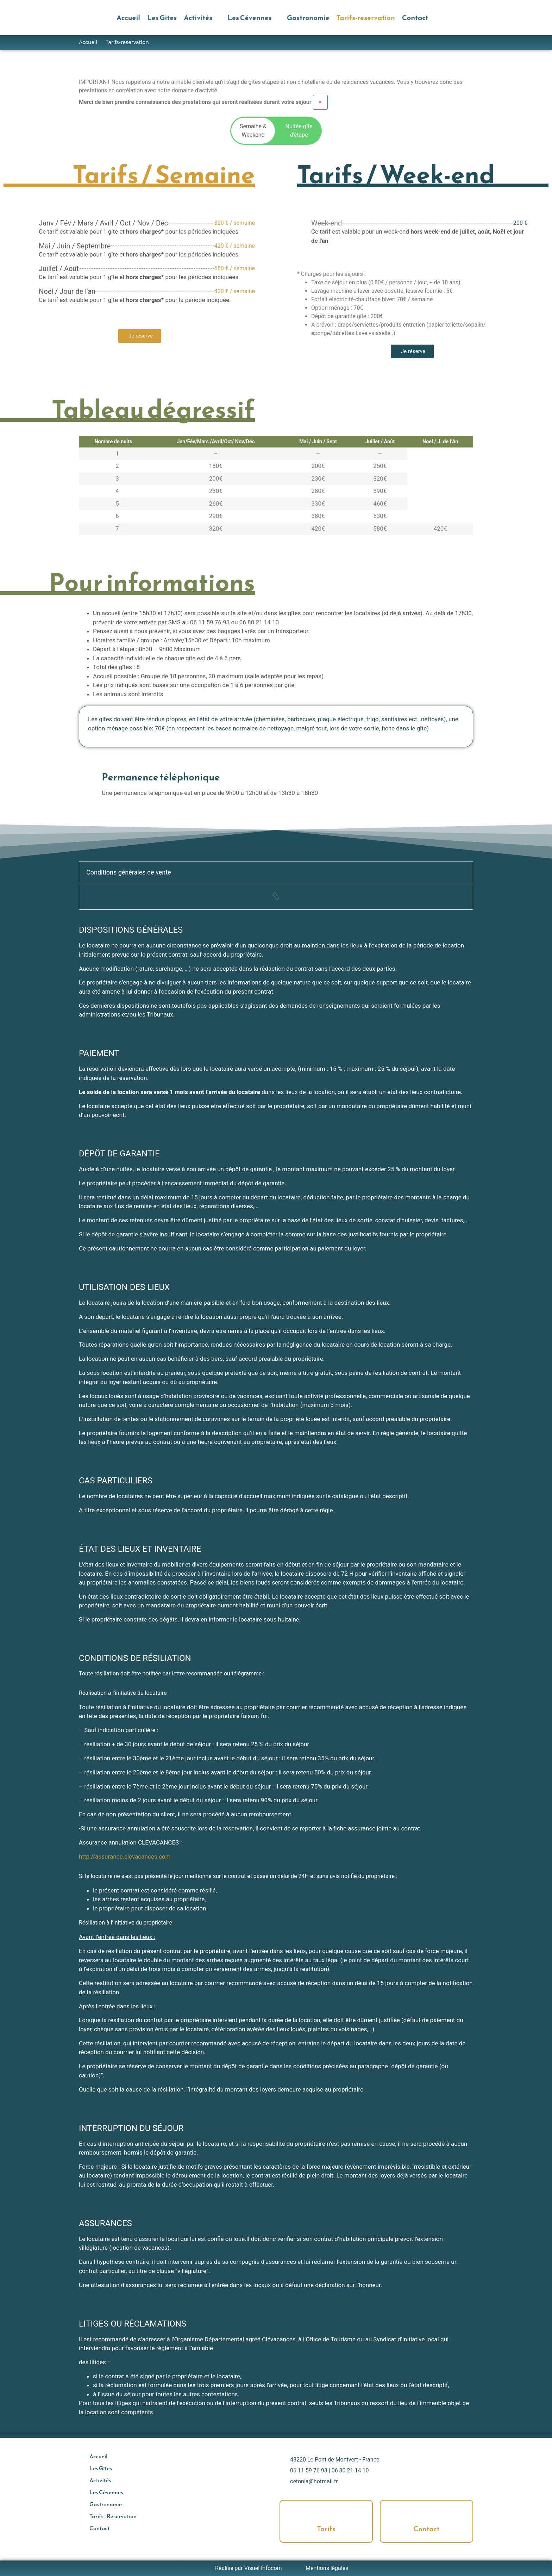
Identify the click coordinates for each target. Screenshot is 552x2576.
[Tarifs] (326, 2513)
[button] (202, 18)
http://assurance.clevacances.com (124, 1856)
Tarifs (326, 2529)
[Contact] (426, 2513)
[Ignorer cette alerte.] (320, 102)
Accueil (88, 42)
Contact (427, 2529)
